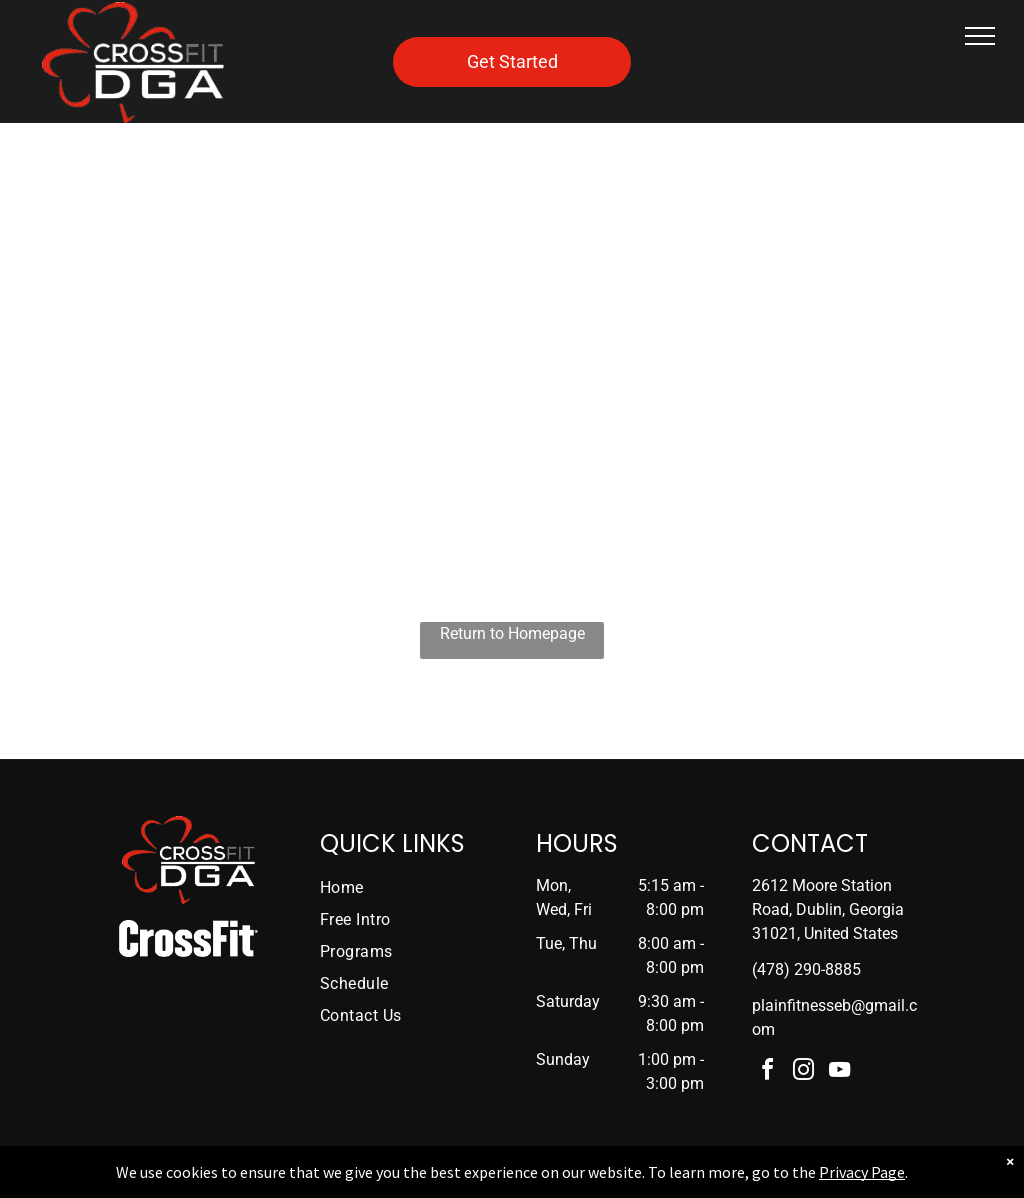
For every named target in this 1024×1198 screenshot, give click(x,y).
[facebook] (768, 1072)
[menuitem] (396, 888)
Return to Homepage (512, 633)
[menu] (980, 36)
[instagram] (804, 1072)
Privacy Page (862, 1172)
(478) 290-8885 (806, 969)
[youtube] (840, 1072)
